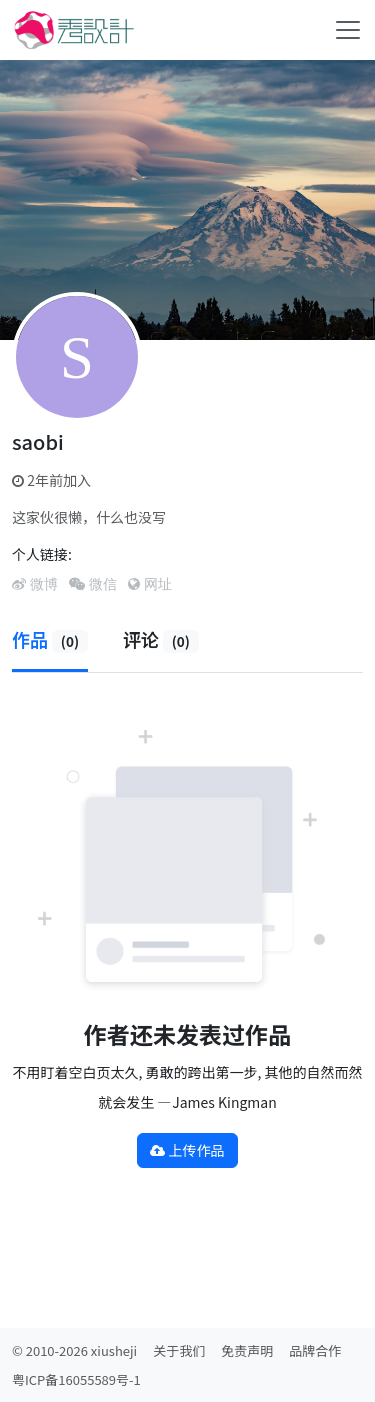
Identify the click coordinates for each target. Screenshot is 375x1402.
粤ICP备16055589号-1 (76, 1379)
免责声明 (247, 1350)
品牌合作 (315, 1350)
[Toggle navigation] (348, 30)
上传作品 (187, 1150)
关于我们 (179, 1350)
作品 (50, 639)
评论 (161, 639)
